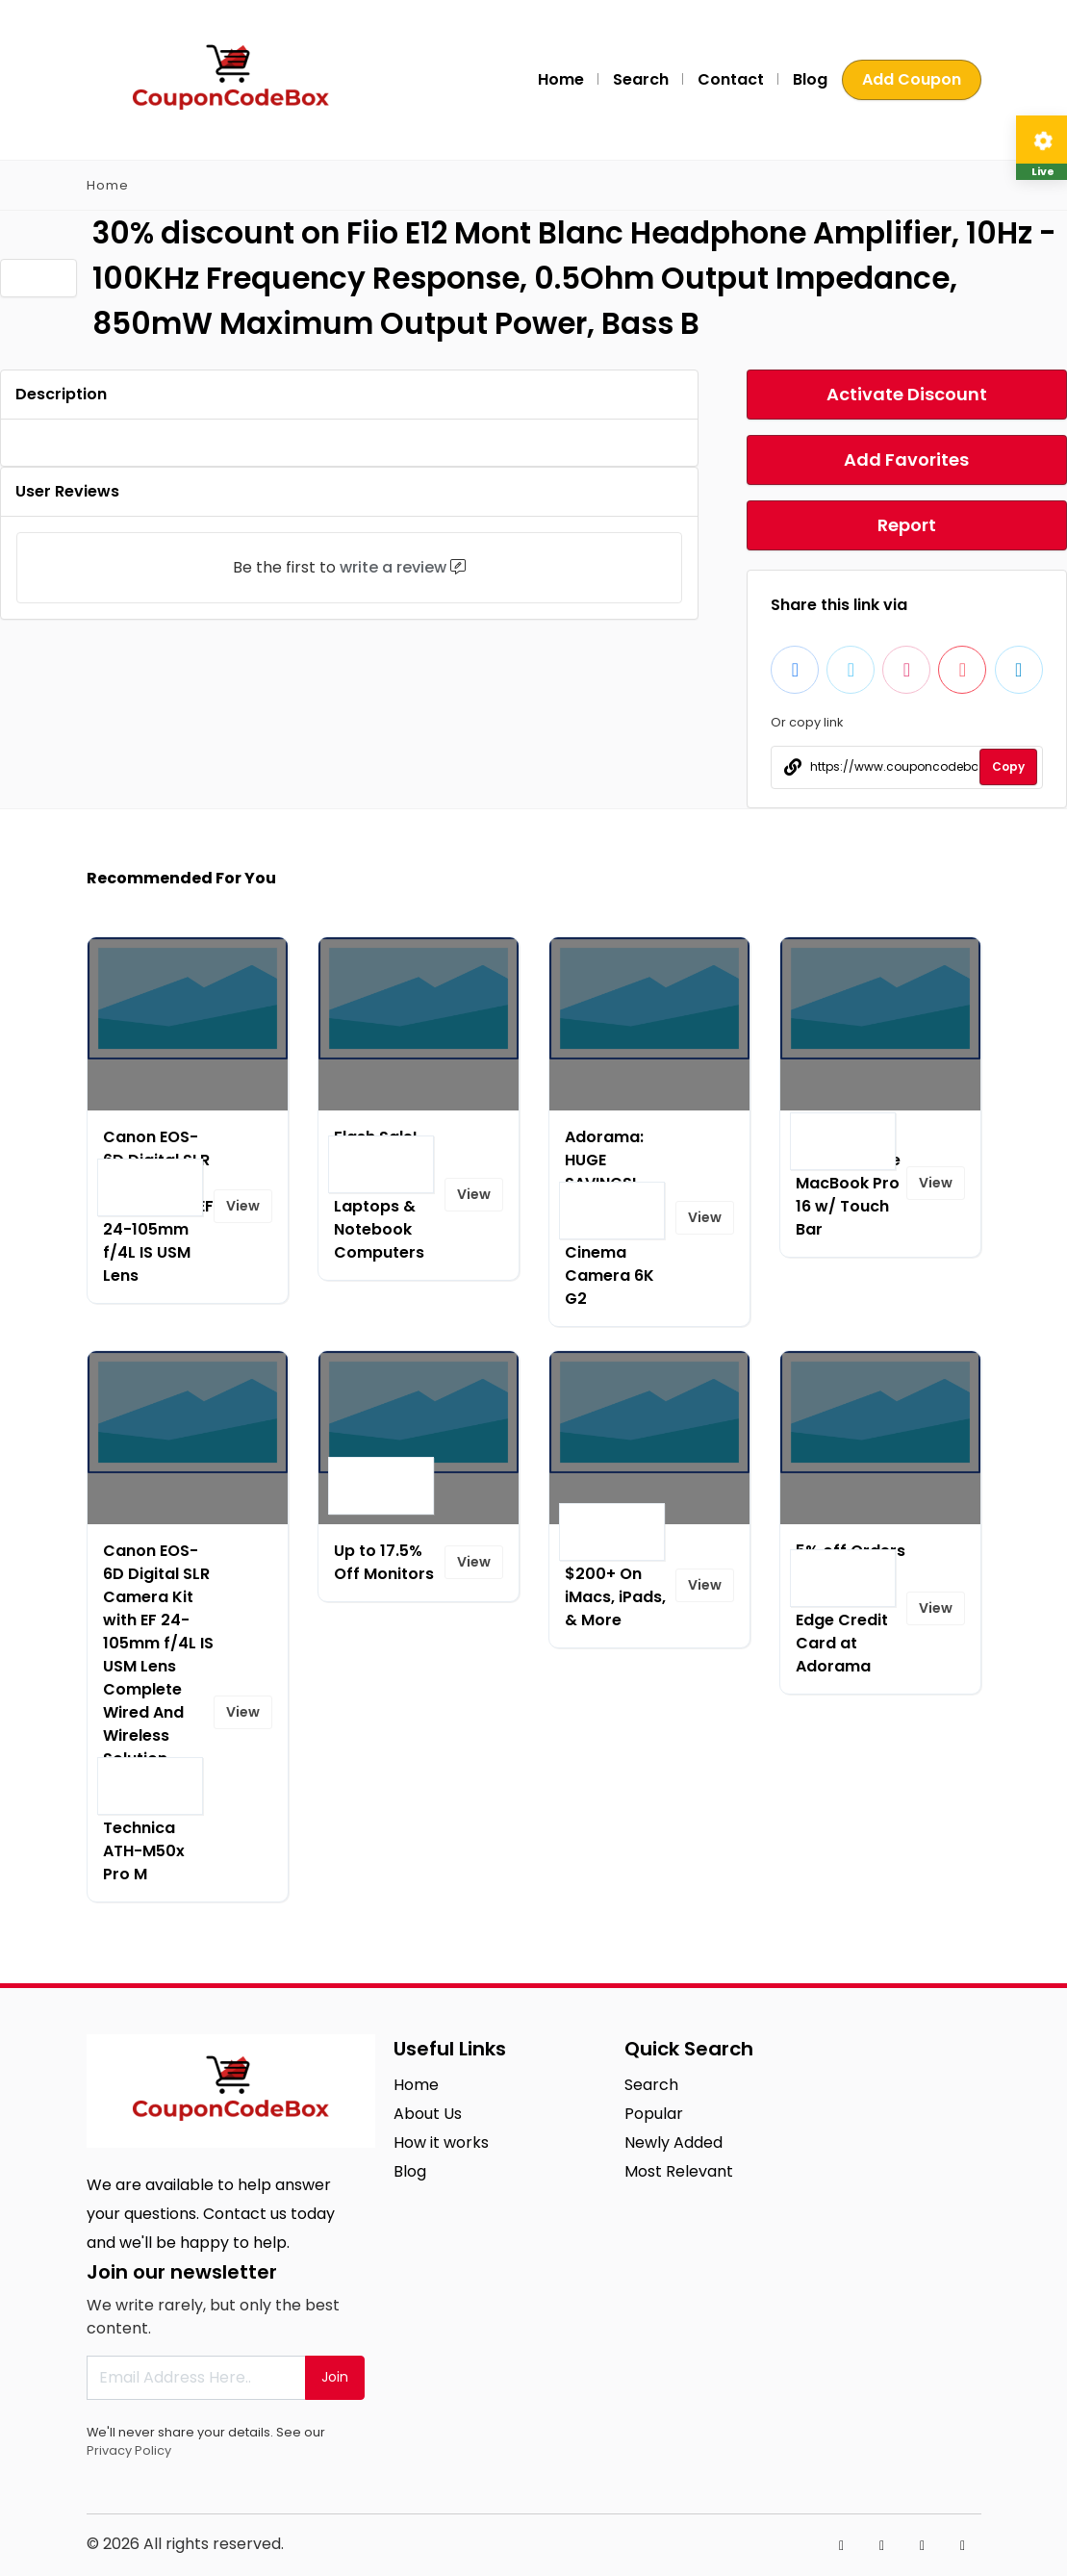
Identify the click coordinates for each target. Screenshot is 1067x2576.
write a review (393, 567)
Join (334, 2376)
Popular (653, 2114)
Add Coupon (911, 79)
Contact (731, 79)
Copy (1008, 766)
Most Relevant (678, 2171)
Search (641, 79)
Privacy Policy (129, 2450)
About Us (428, 2114)
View (243, 1205)
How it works (441, 2142)
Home (561, 79)
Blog (810, 79)
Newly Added (673, 2142)
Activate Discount (906, 394)
